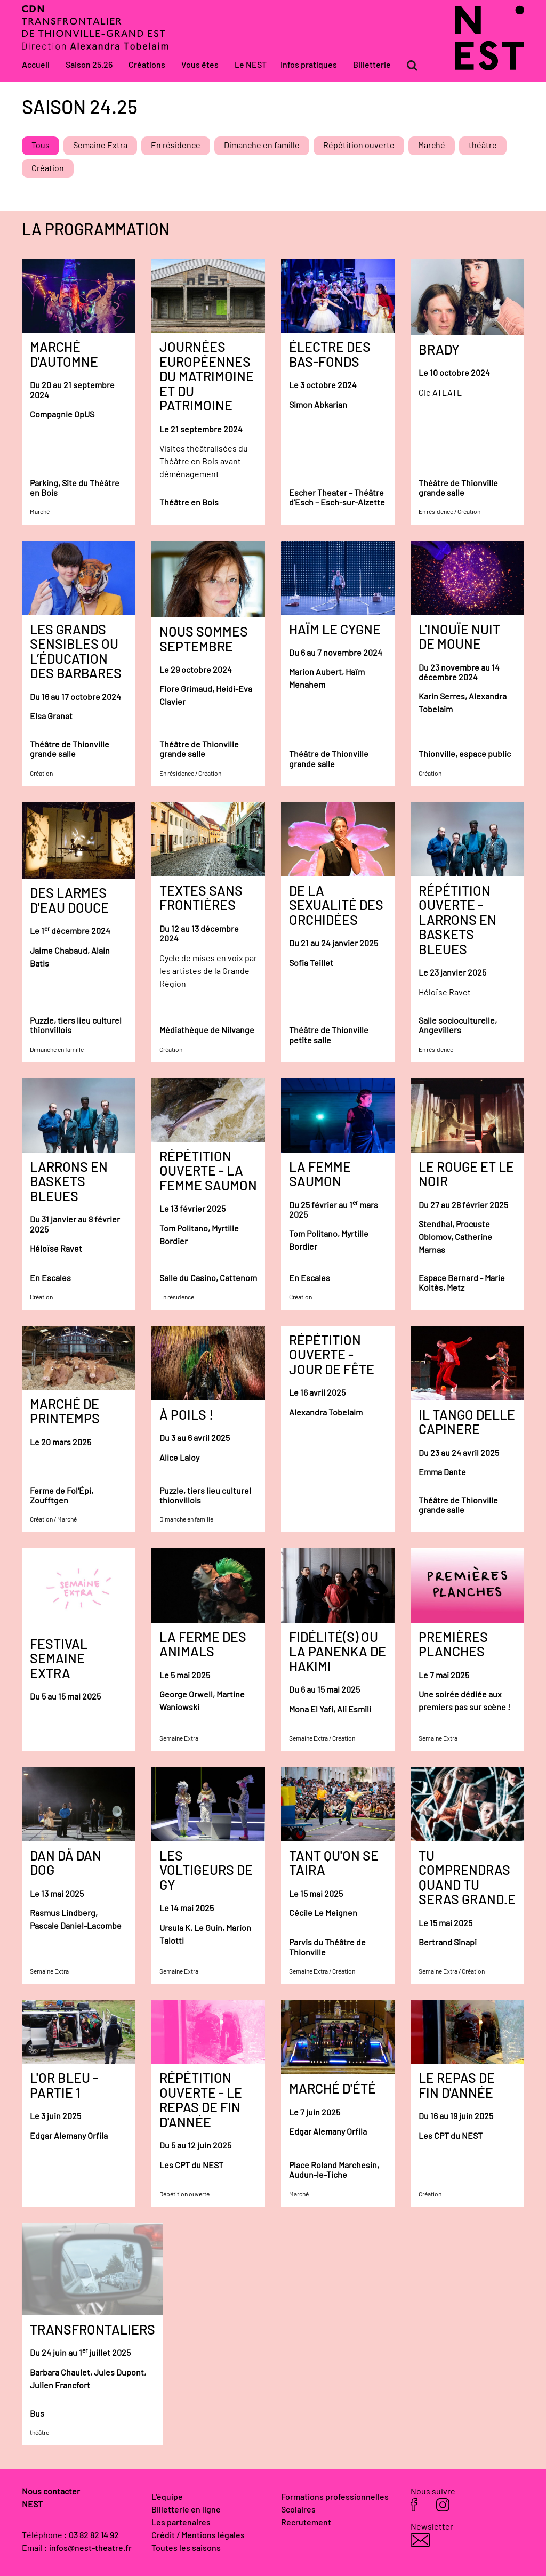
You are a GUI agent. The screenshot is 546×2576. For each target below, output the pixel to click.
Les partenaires (181, 2522)
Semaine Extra (100, 145)
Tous (40, 145)
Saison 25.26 (89, 65)
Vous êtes (200, 65)
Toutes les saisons (186, 2548)
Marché (431, 145)
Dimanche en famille (262, 145)
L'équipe (167, 2497)
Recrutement (306, 2522)
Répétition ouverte (359, 145)
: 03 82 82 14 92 (91, 2535)
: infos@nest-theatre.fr (88, 2548)
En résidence (175, 145)
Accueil (36, 65)
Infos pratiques (308, 65)
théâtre (483, 145)
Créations (147, 65)
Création (47, 168)
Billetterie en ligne (186, 2510)
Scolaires (298, 2510)
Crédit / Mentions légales (198, 2535)
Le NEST (251, 65)
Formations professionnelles (335, 2497)
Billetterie (372, 65)
